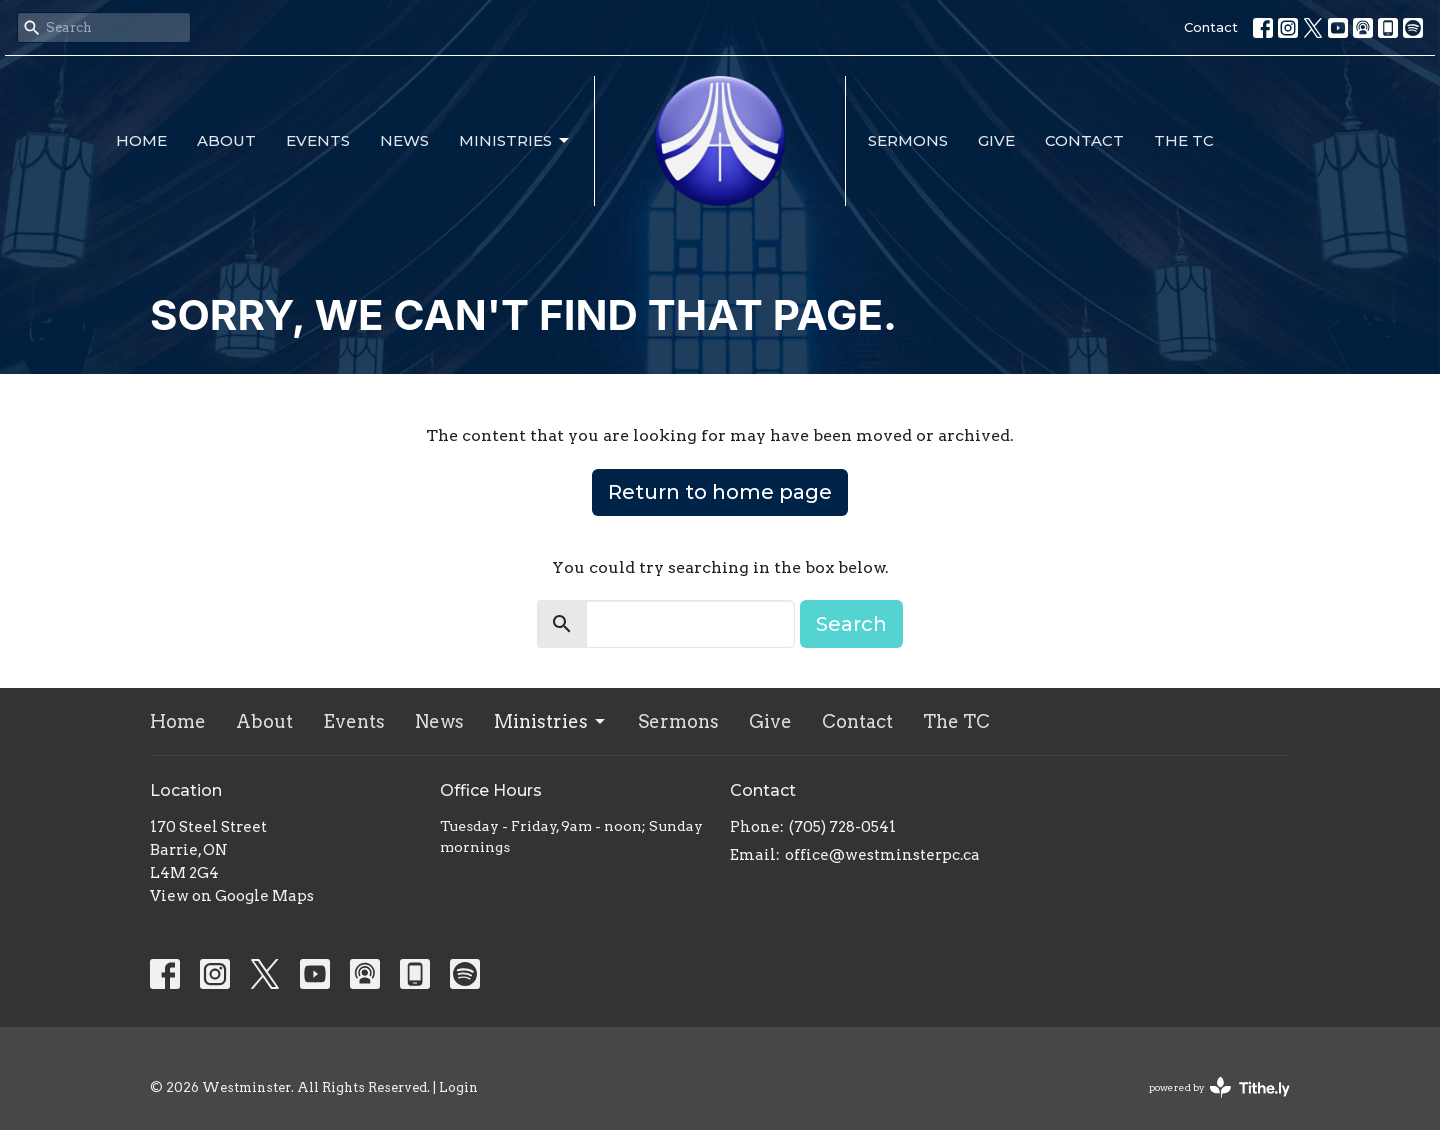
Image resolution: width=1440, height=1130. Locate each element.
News (404, 140)
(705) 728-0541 (842, 827)
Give (996, 140)
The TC (1184, 140)
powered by (1219, 1087)
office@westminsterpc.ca (882, 855)
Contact (1211, 27)
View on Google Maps (232, 896)
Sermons (908, 140)
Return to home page (720, 492)
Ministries (515, 141)
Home (141, 140)
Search (851, 624)
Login (458, 1087)
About (226, 140)
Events (318, 140)
